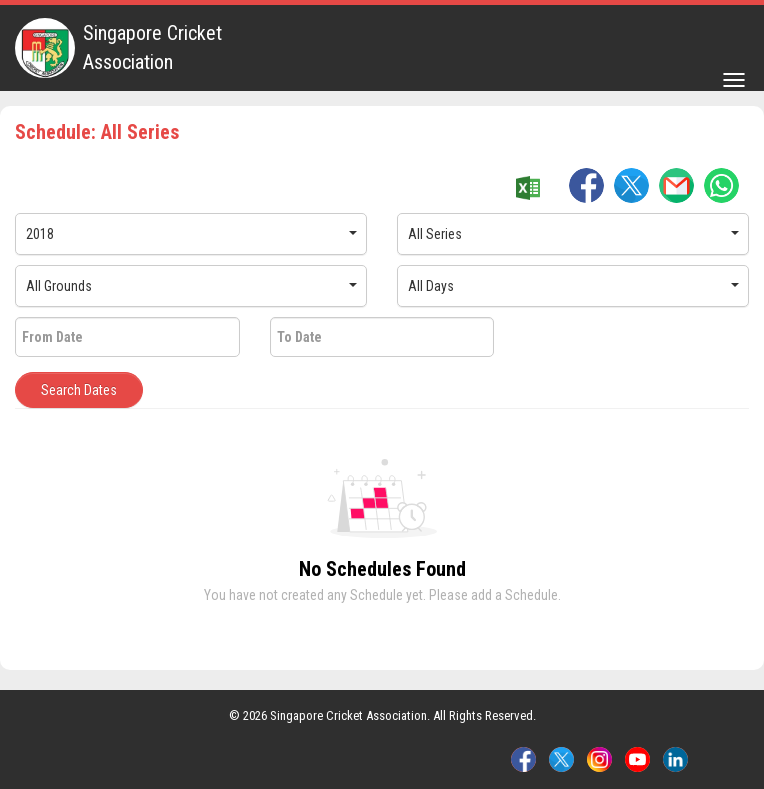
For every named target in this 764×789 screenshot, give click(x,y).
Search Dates (79, 390)
